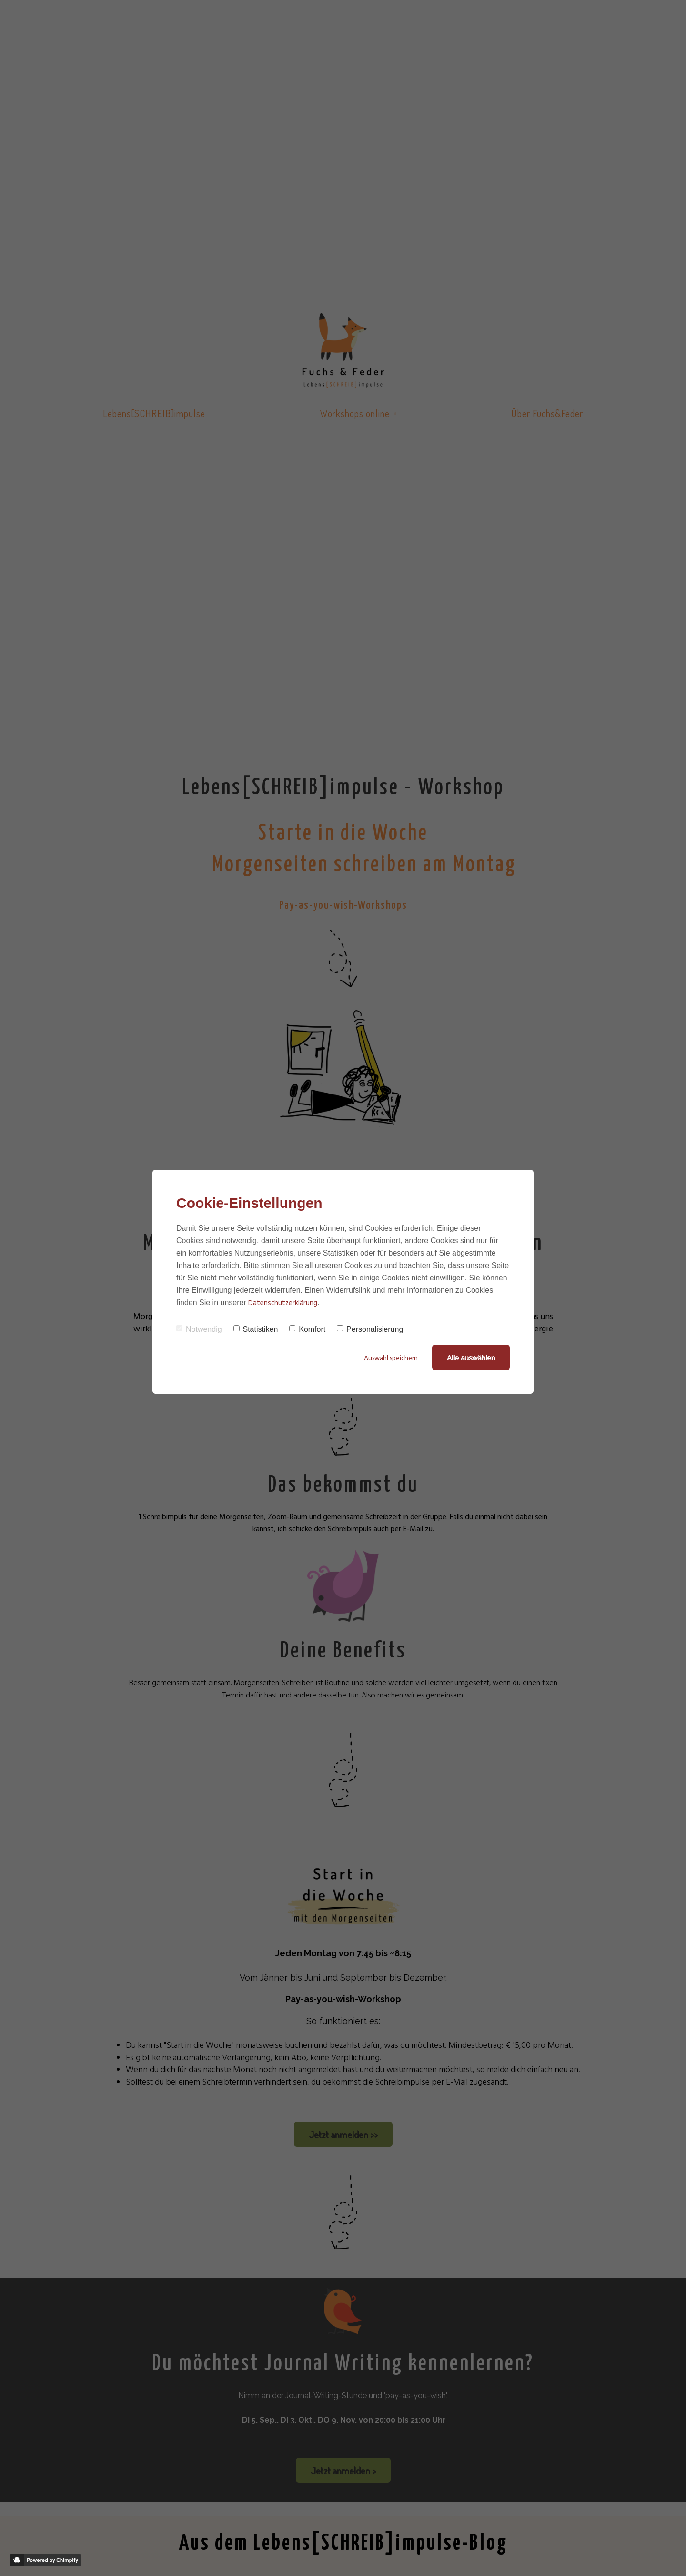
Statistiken (255, 1329)
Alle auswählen (471, 1357)
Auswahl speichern (389, 1358)
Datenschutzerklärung (283, 1303)
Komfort (307, 1329)
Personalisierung (370, 1329)
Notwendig (199, 1329)
